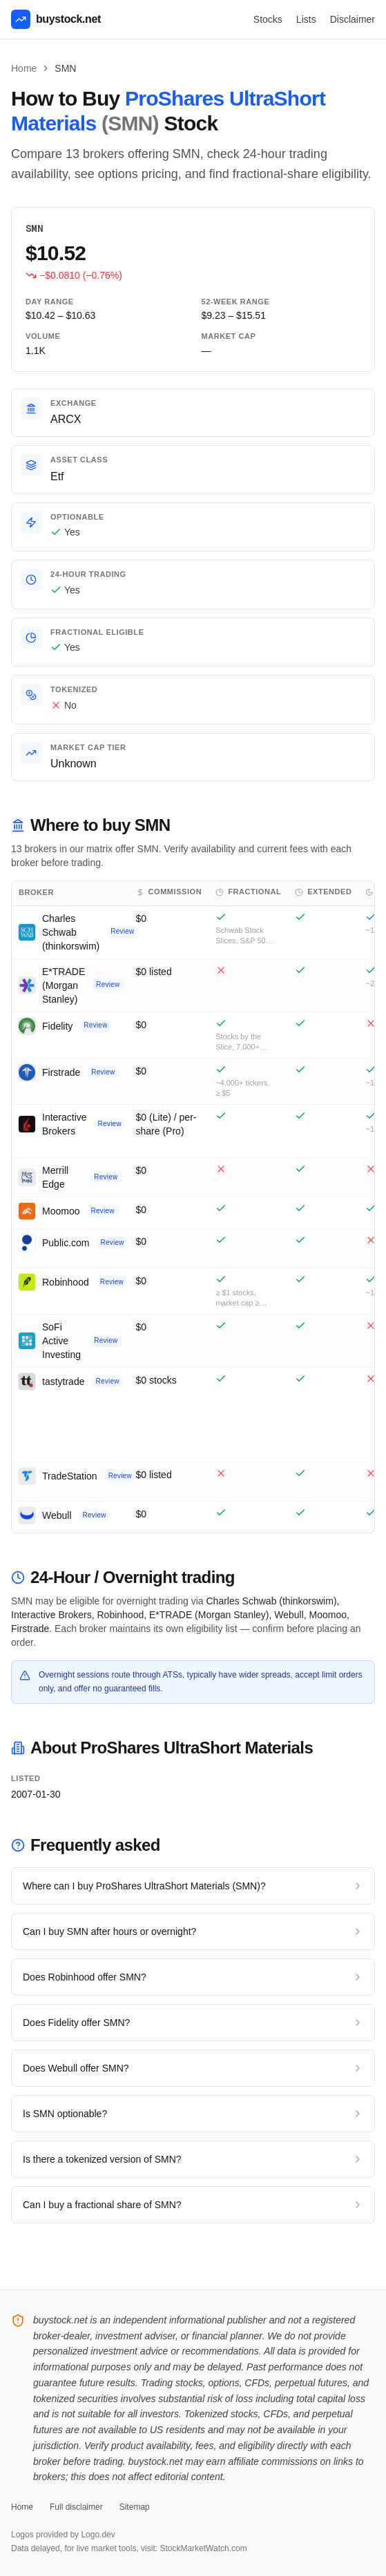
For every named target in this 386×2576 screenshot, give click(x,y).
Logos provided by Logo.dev (63, 2534)
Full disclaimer (76, 2507)
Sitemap (134, 2507)
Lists (306, 19)
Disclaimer (352, 19)
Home (24, 68)
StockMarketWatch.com (203, 2548)
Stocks (267, 19)
